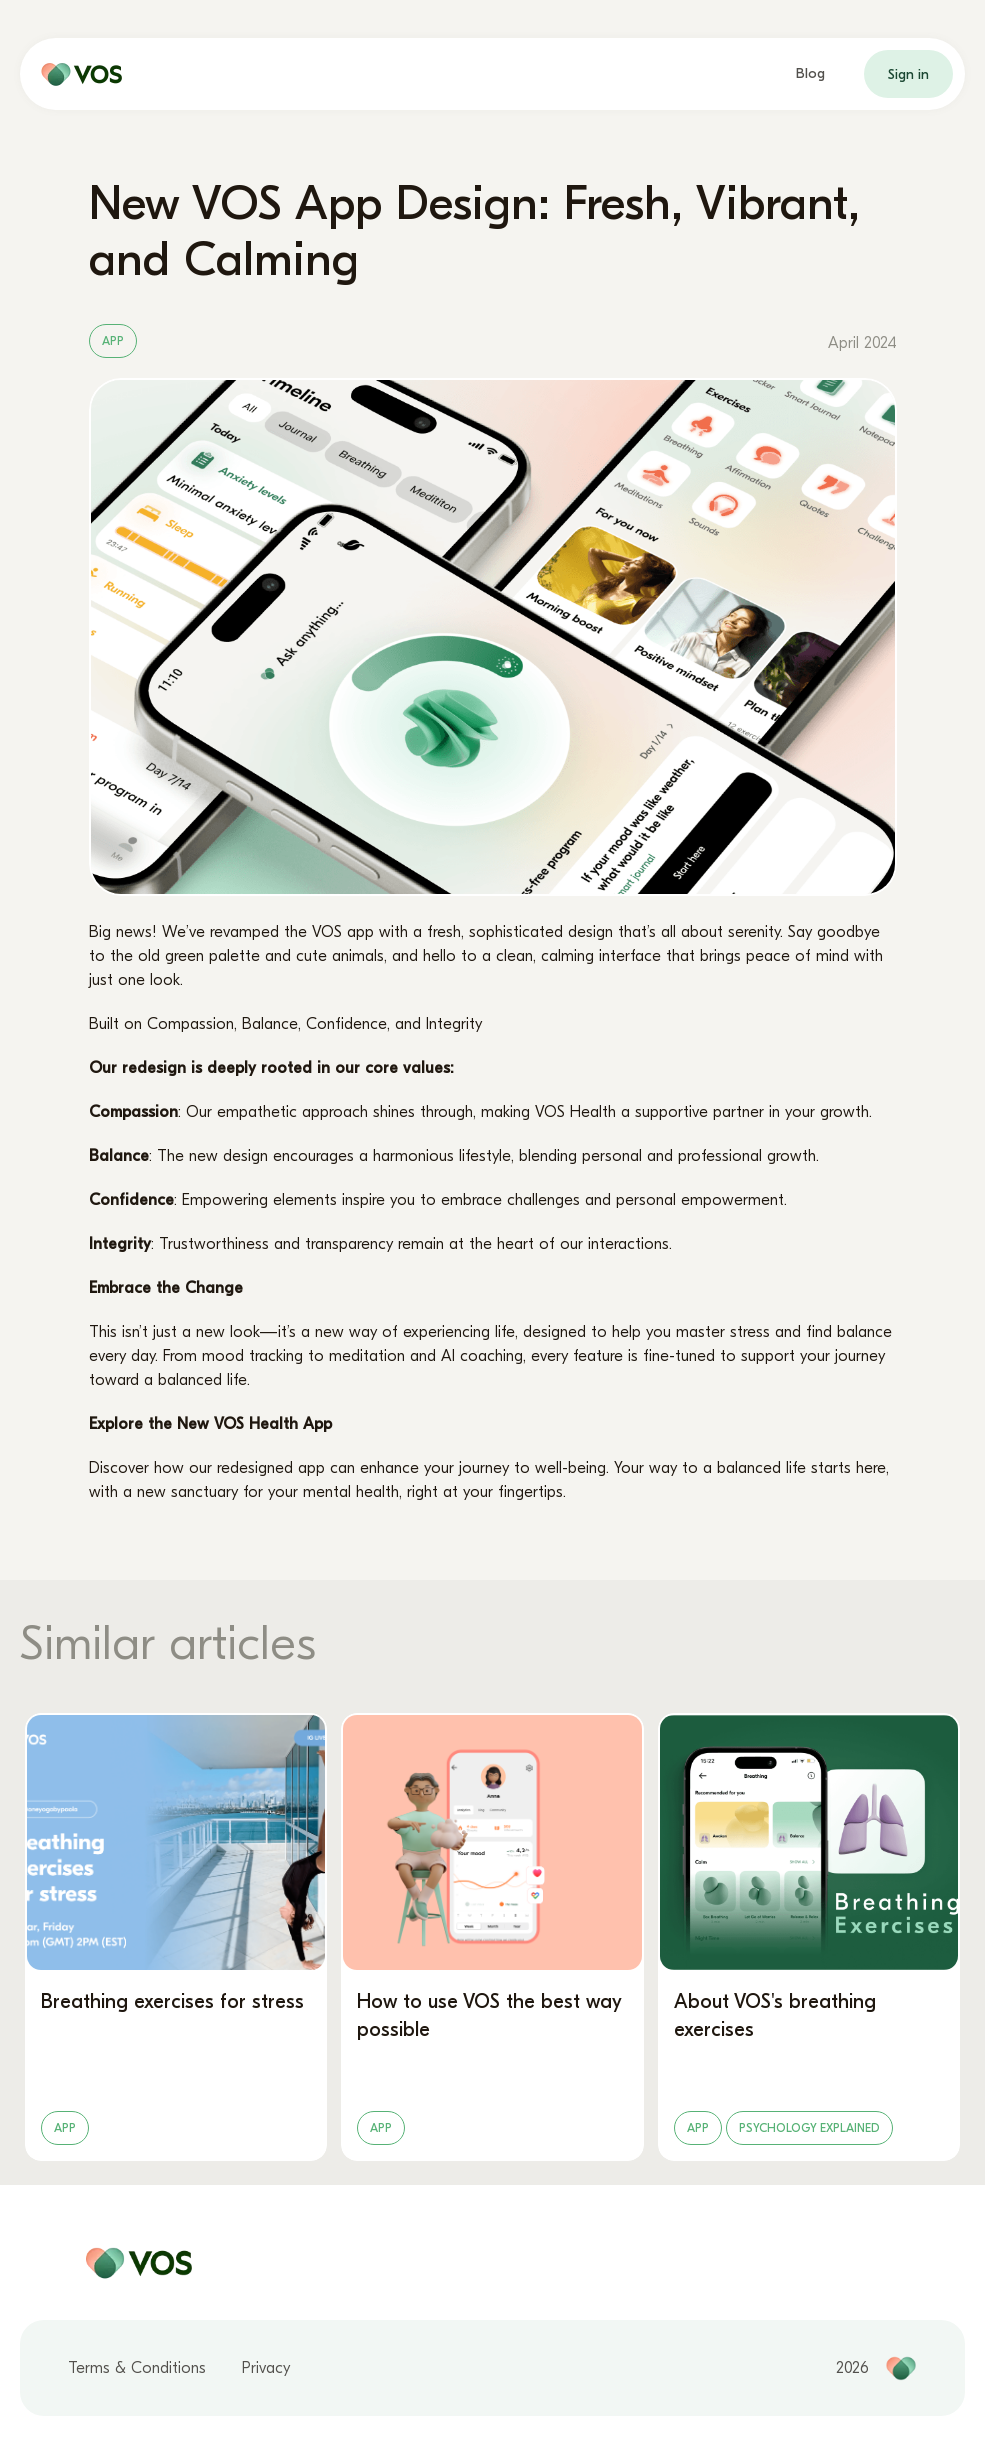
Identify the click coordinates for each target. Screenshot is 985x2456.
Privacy (266, 2368)
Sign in (908, 74)
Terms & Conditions (137, 2368)
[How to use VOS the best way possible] (492, 1937)
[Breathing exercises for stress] (176, 1937)
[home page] (77, 74)
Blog (810, 73)
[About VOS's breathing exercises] (809, 1937)
